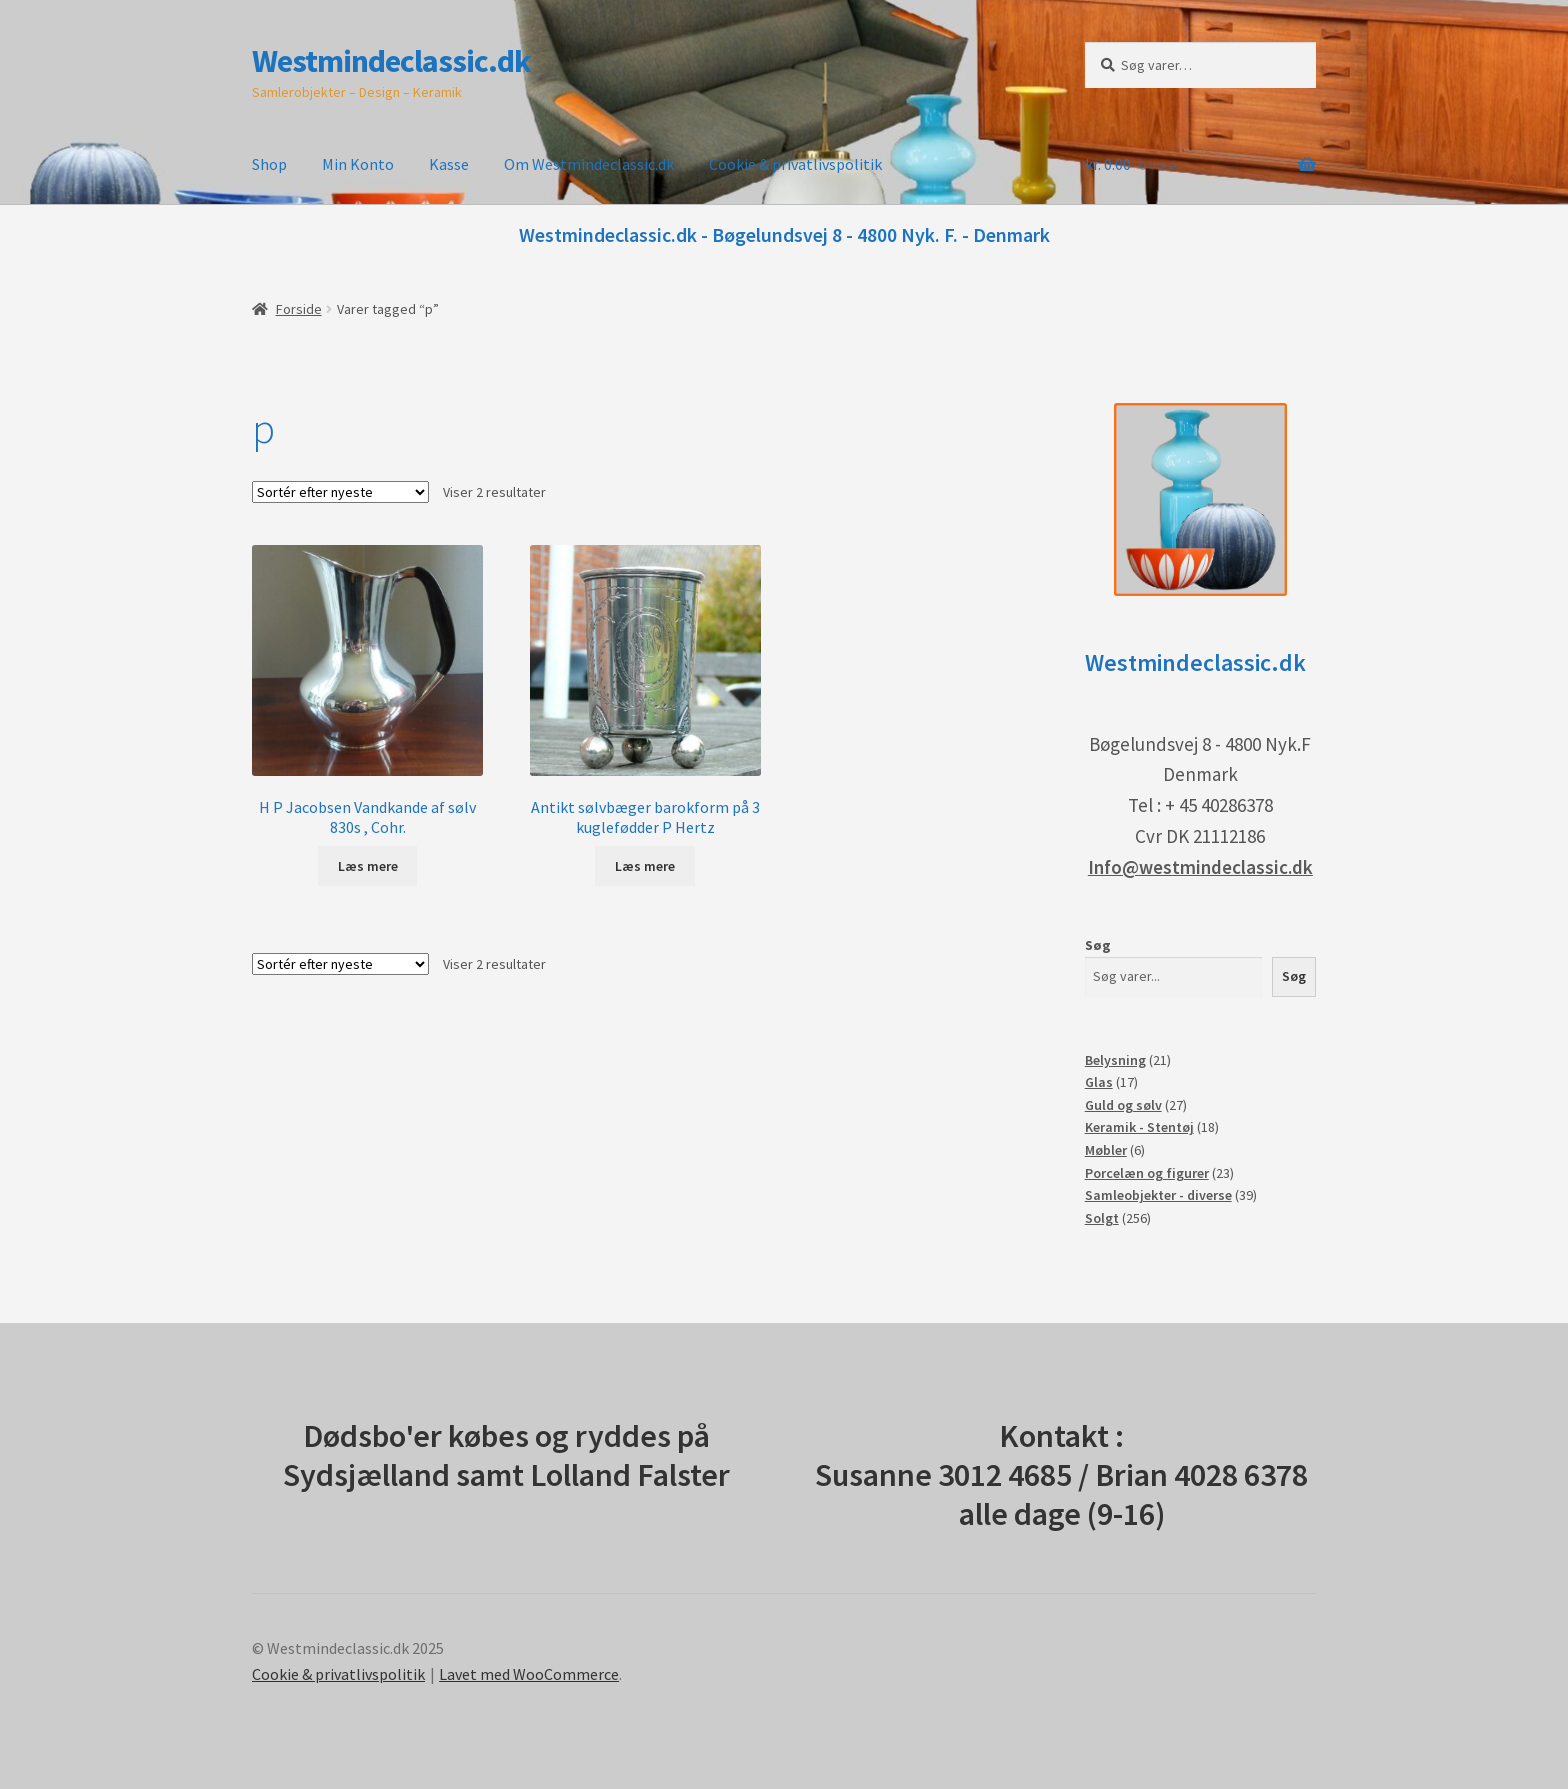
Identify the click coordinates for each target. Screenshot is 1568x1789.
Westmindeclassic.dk (391, 61)
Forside (299, 309)
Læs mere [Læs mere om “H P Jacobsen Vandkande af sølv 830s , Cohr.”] (368, 866)
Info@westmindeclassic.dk (1200, 867)
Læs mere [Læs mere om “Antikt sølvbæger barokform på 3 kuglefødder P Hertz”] (645, 866)
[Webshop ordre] (340, 492)
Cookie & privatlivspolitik (795, 164)
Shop (269, 164)
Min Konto (358, 164)
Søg (1098, 945)
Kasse (449, 164)
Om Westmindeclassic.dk (589, 164)
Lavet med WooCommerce (529, 1674)
